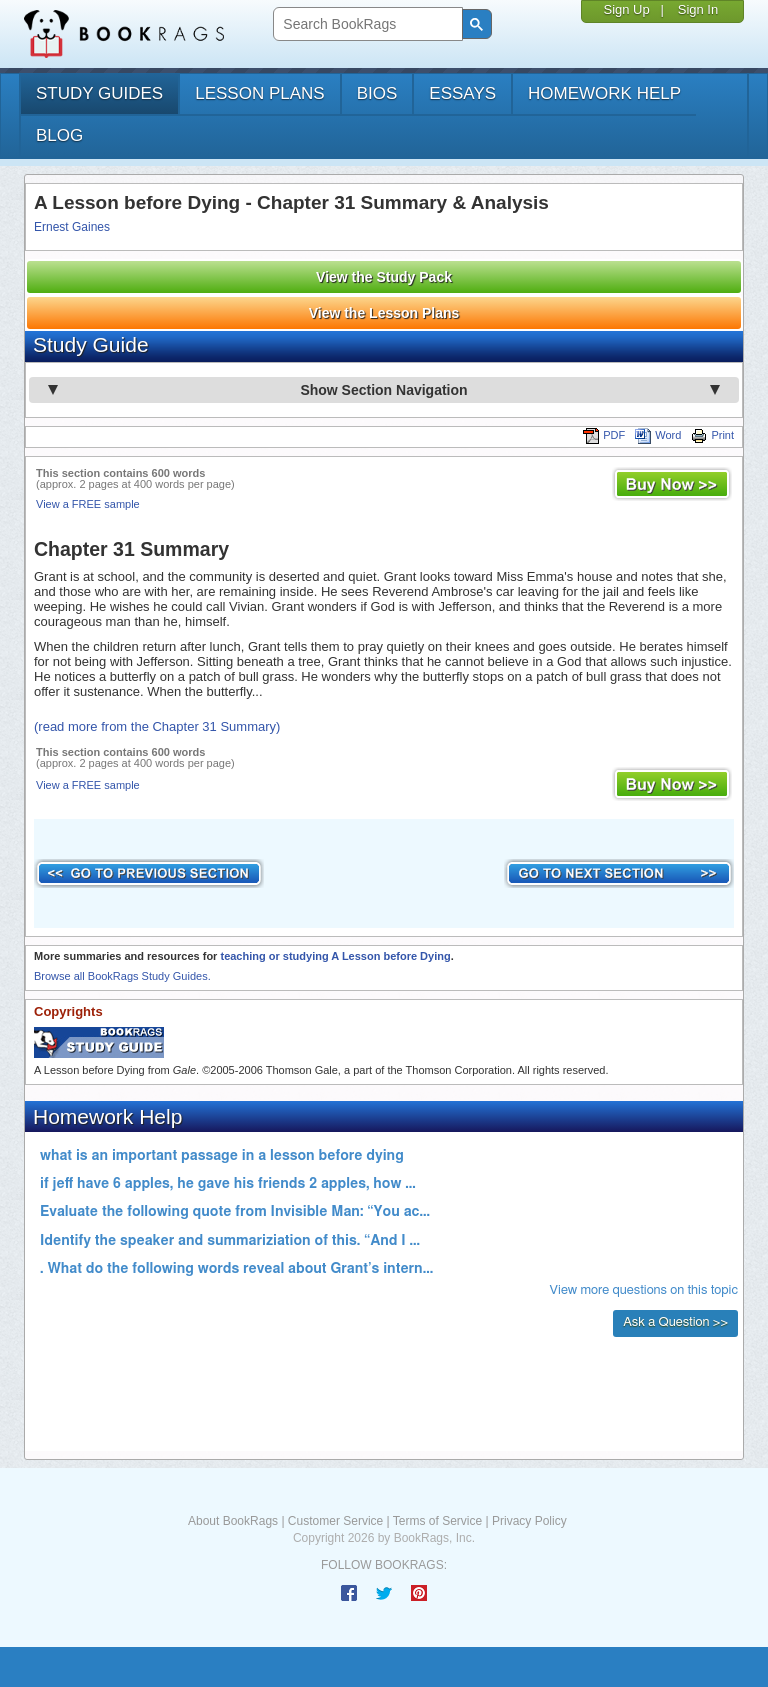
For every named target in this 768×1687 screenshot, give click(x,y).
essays (462, 93)
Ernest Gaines (72, 227)
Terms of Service (437, 1521)
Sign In (698, 9)
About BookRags (233, 1521)
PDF (604, 435)
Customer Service (335, 1521)
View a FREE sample (88, 504)
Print (712, 435)
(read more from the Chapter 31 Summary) (157, 726)
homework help (604, 93)
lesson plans (259, 93)
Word (658, 435)
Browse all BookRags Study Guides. (122, 976)
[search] (365, 24)
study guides (99, 93)
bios (377, 93)
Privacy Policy (529, 1521)
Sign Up (626, 9)
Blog (59, 135)
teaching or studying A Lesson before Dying (335, 956)
